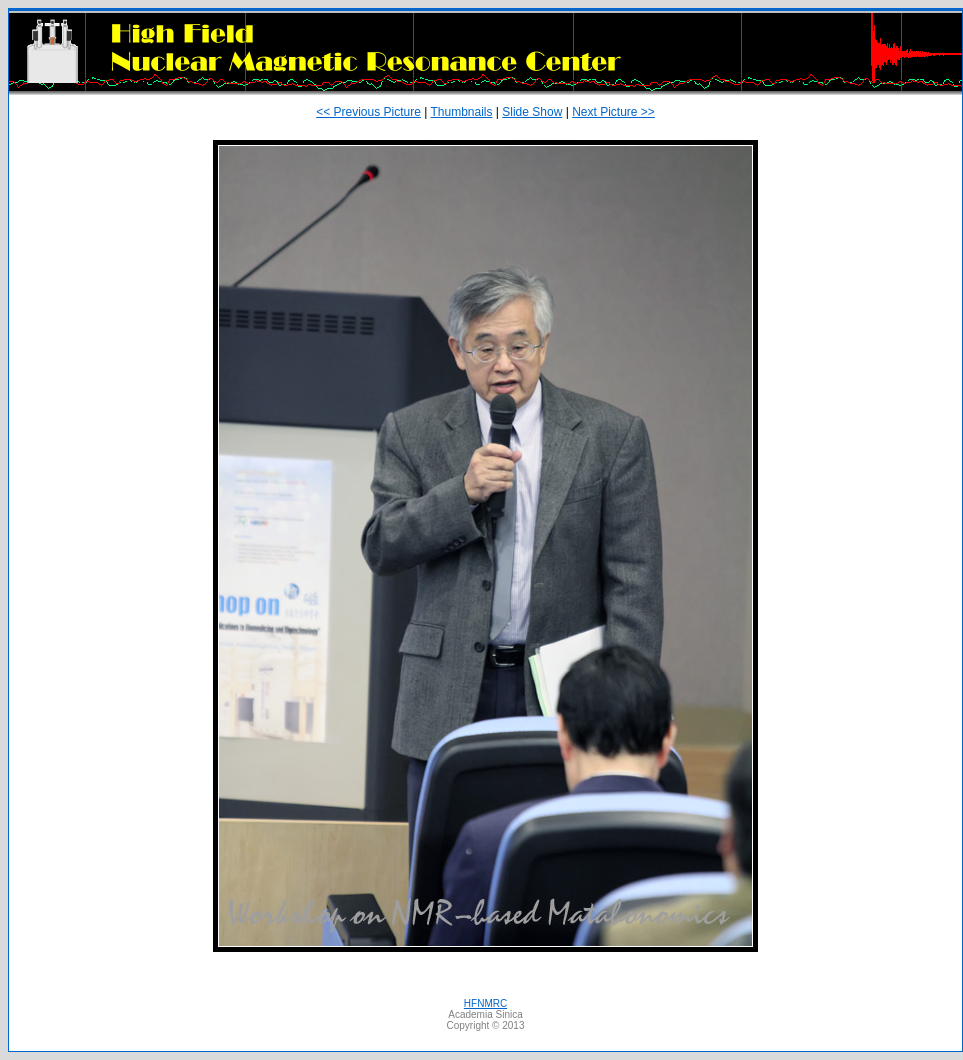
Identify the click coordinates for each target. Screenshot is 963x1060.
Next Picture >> (613, 112)
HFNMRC (485, 1003)
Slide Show (532, 112)
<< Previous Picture (368, 112)
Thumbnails (461, 112)
